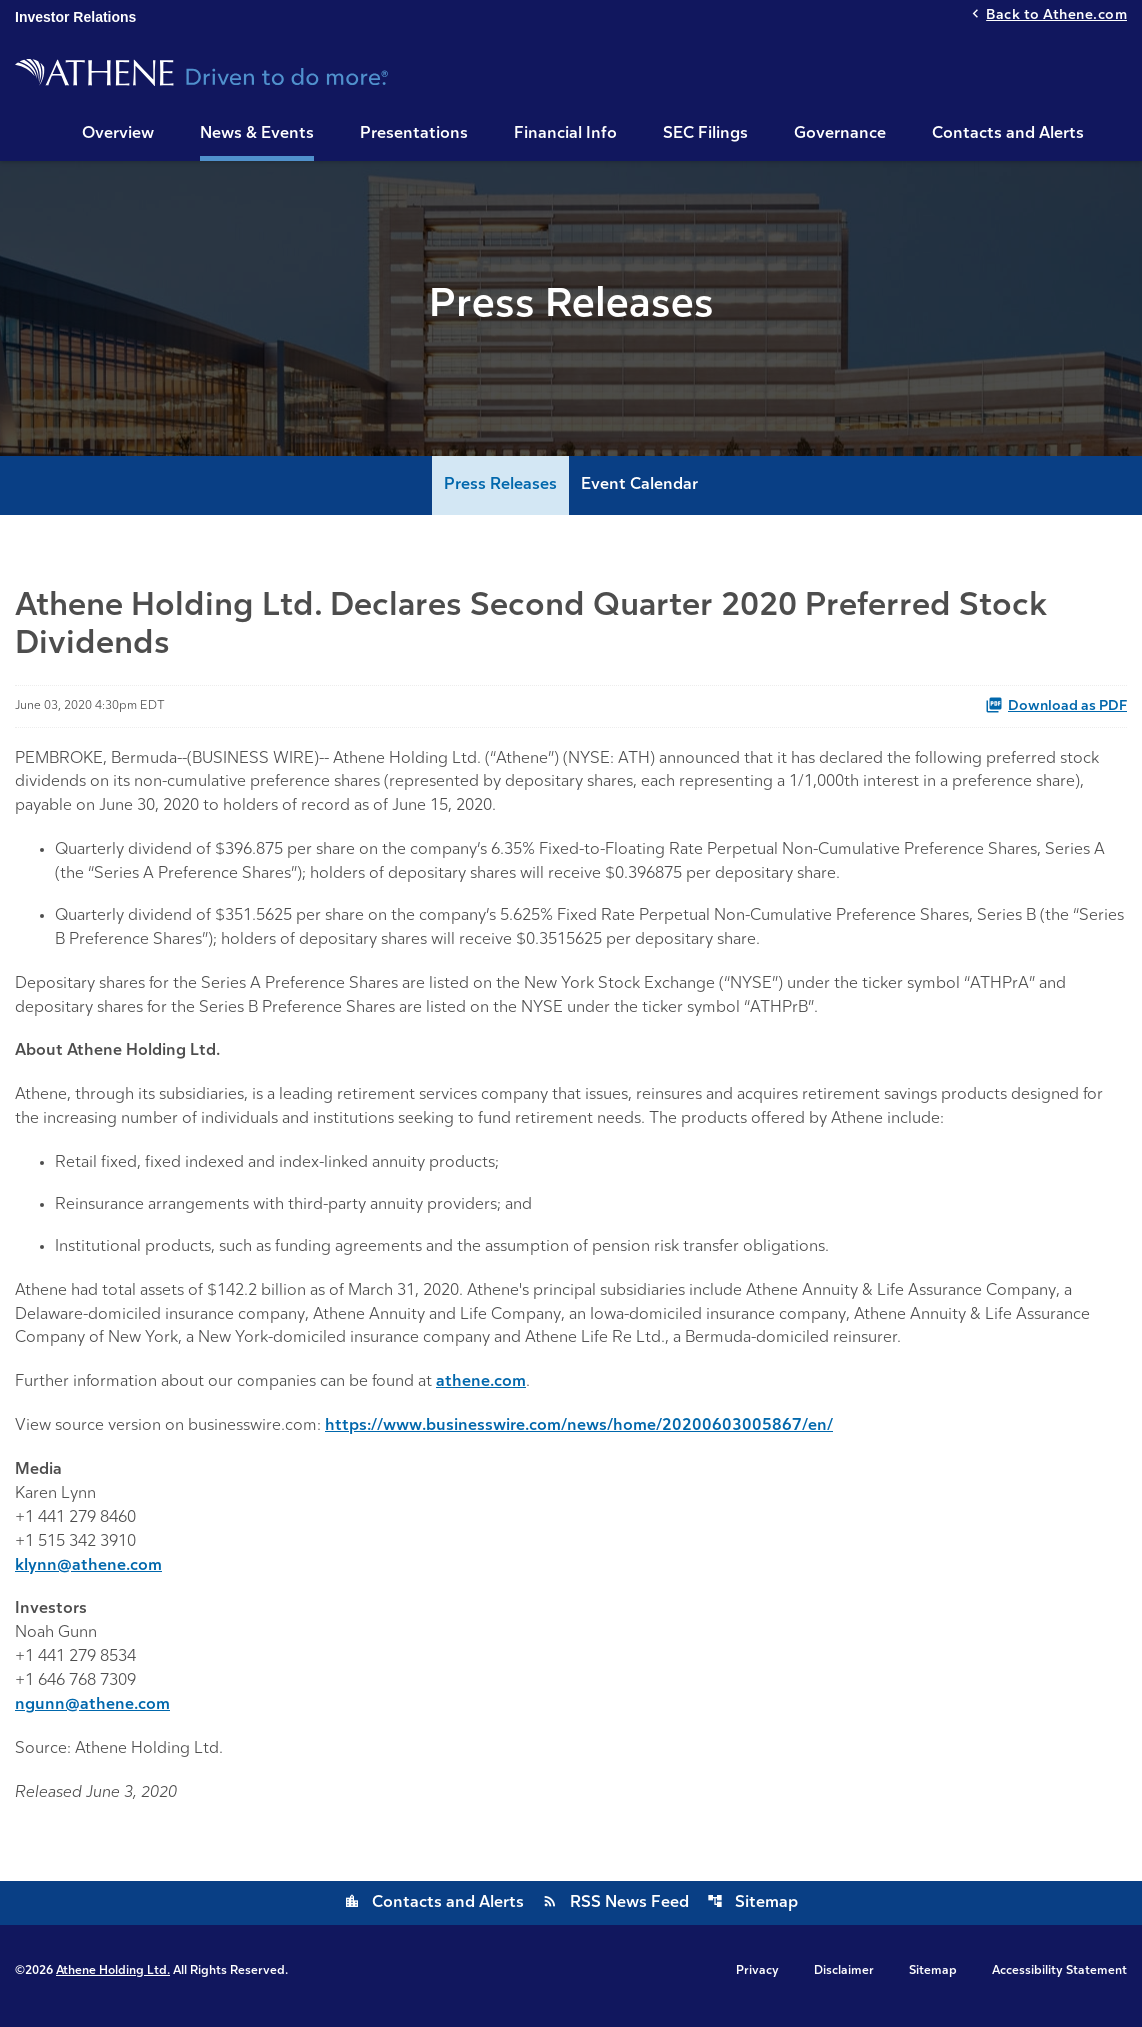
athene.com (482, 1392)
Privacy (757, 1981)
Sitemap (752, 1913)
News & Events (257, 134)
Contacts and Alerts (1008, 134)
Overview (118, 134)
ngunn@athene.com (92, 1716)
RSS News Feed (615, 1913)
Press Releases (500, 491)
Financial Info (565, 134)
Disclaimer (844, 1981)
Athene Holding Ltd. (113, 1981)
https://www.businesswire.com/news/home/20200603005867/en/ (584, 1436)
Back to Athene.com (1056, 16)
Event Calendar (639, 491)
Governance (840, 134)
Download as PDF (1056, 711)
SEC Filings (705, 134)
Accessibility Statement (1059, 1981)
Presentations (414, 134)
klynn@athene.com (88, 1576)
